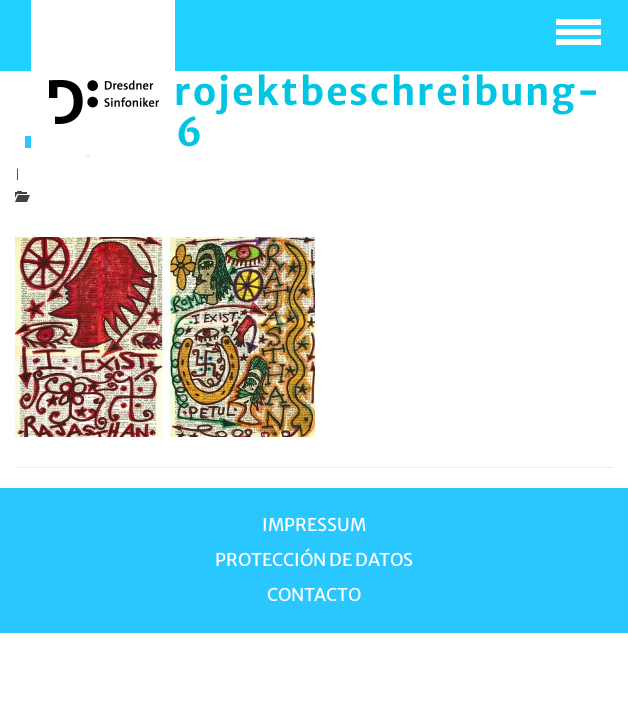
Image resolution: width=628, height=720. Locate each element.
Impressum (314, 525)
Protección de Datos (314, 560)
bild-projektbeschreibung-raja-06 (323, 112)
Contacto (314, 595)
